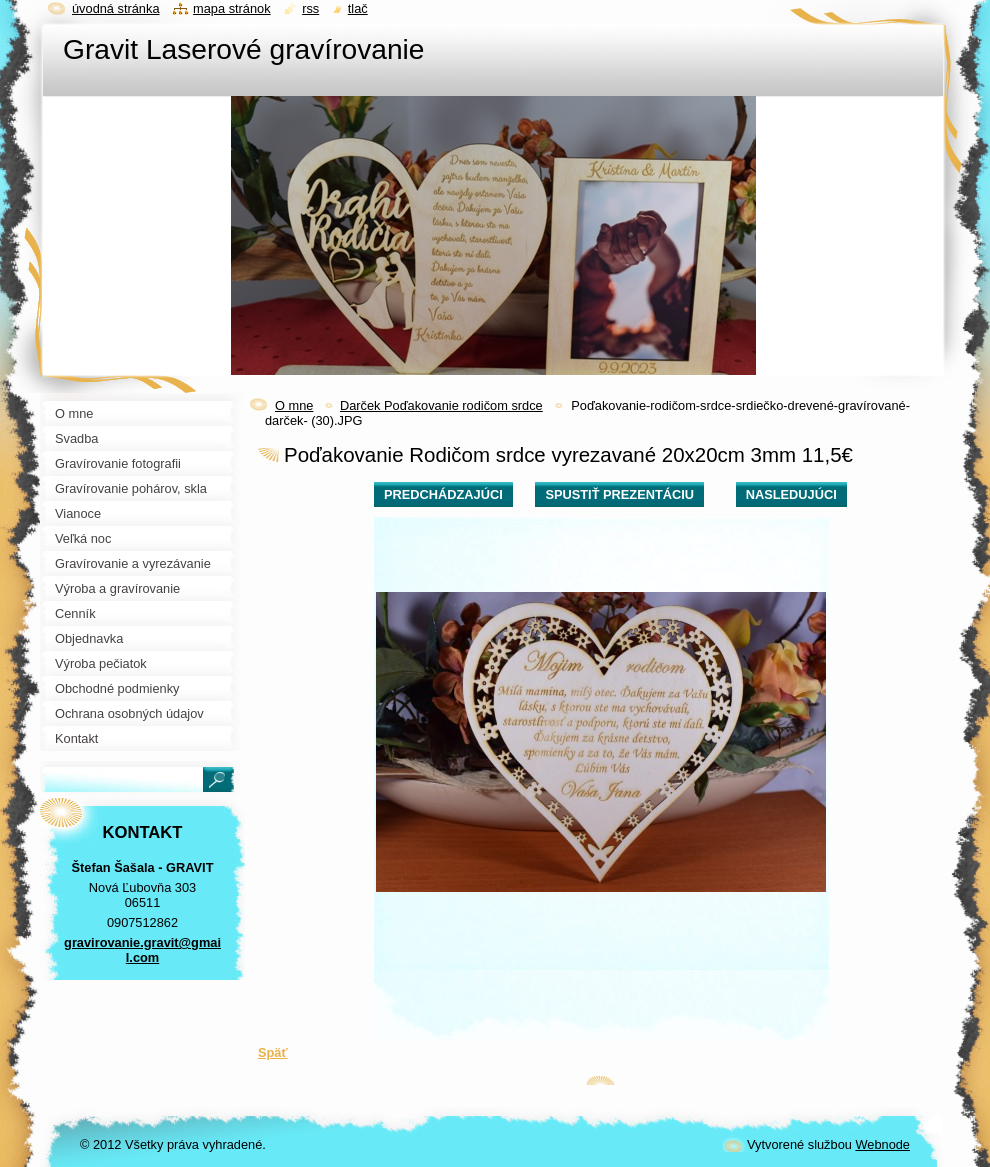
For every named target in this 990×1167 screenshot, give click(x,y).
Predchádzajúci (443, 494)
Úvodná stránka (116, 8)
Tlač (358, 8)
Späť (273, 1052)
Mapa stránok (232, 8)
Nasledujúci (791, 494)
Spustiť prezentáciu (619, 494)
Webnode (882, 1144)
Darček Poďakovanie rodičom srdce (441, 405)
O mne (294, 405)
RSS (310, 8)
